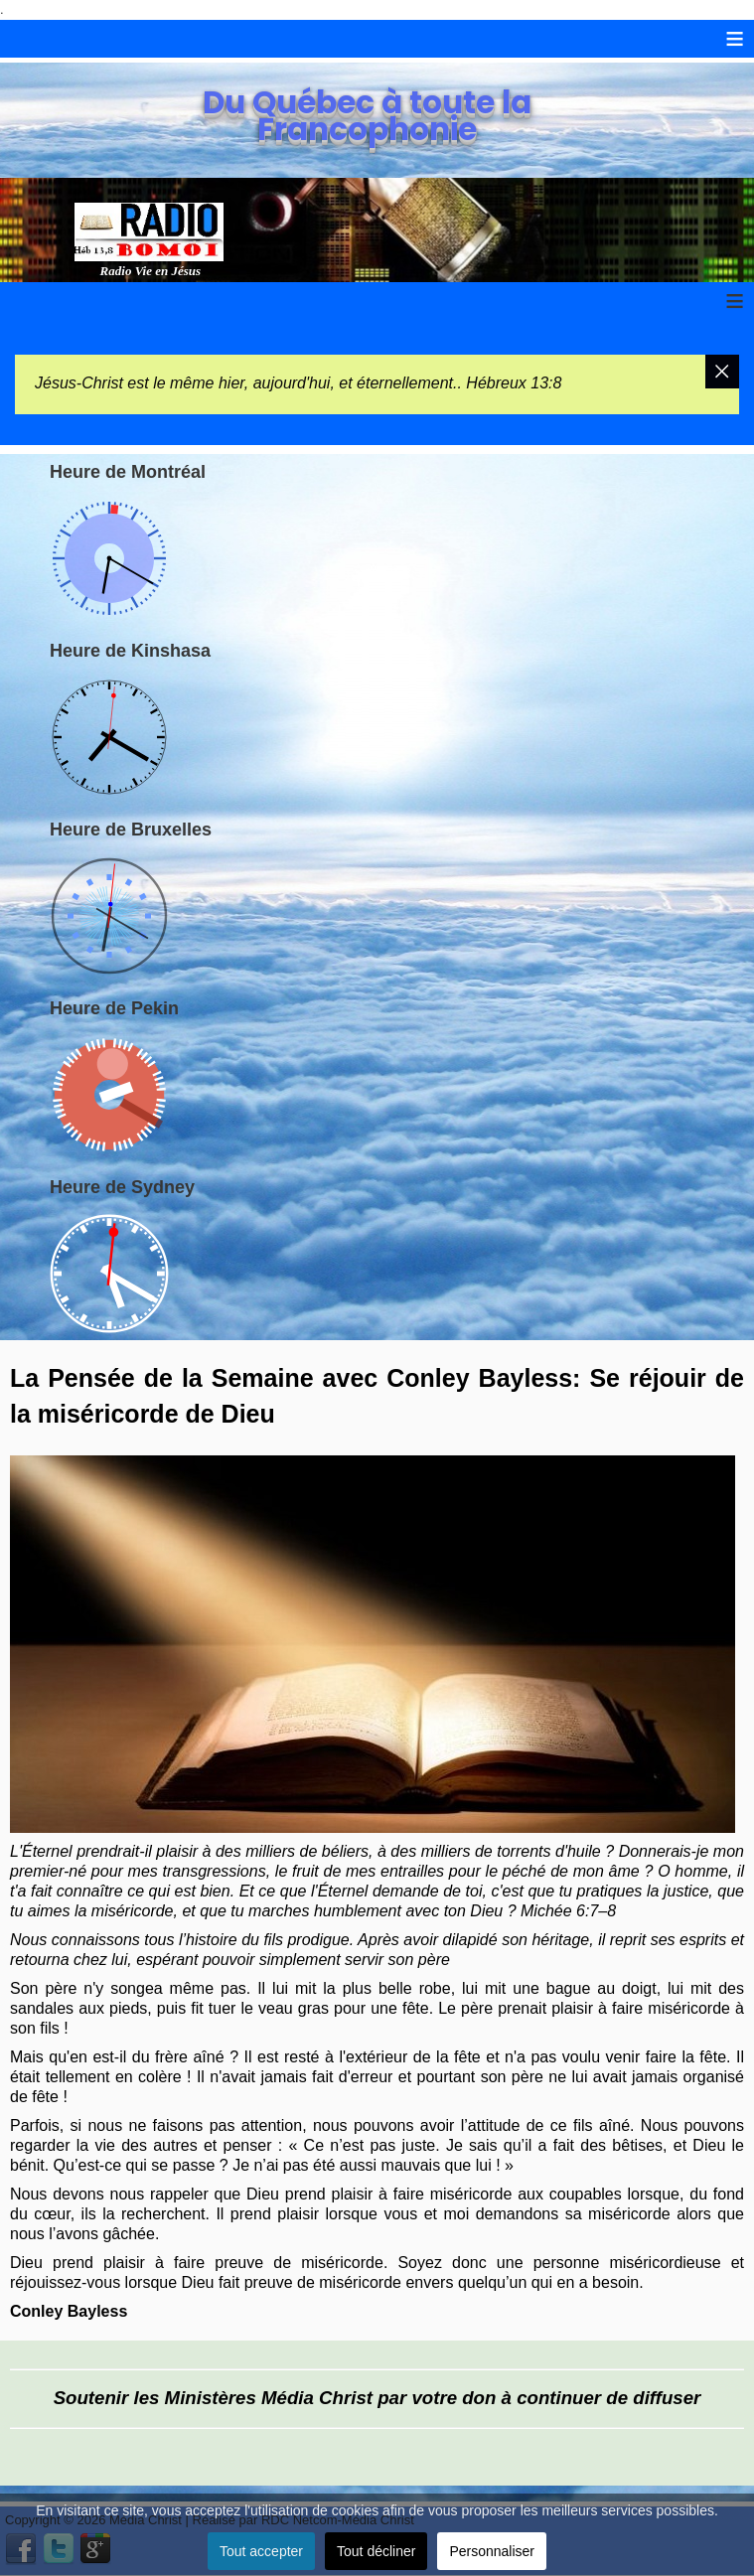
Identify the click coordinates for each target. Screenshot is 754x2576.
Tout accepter (261, 2551)
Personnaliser (491, 2551)
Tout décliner (376, 2551)
